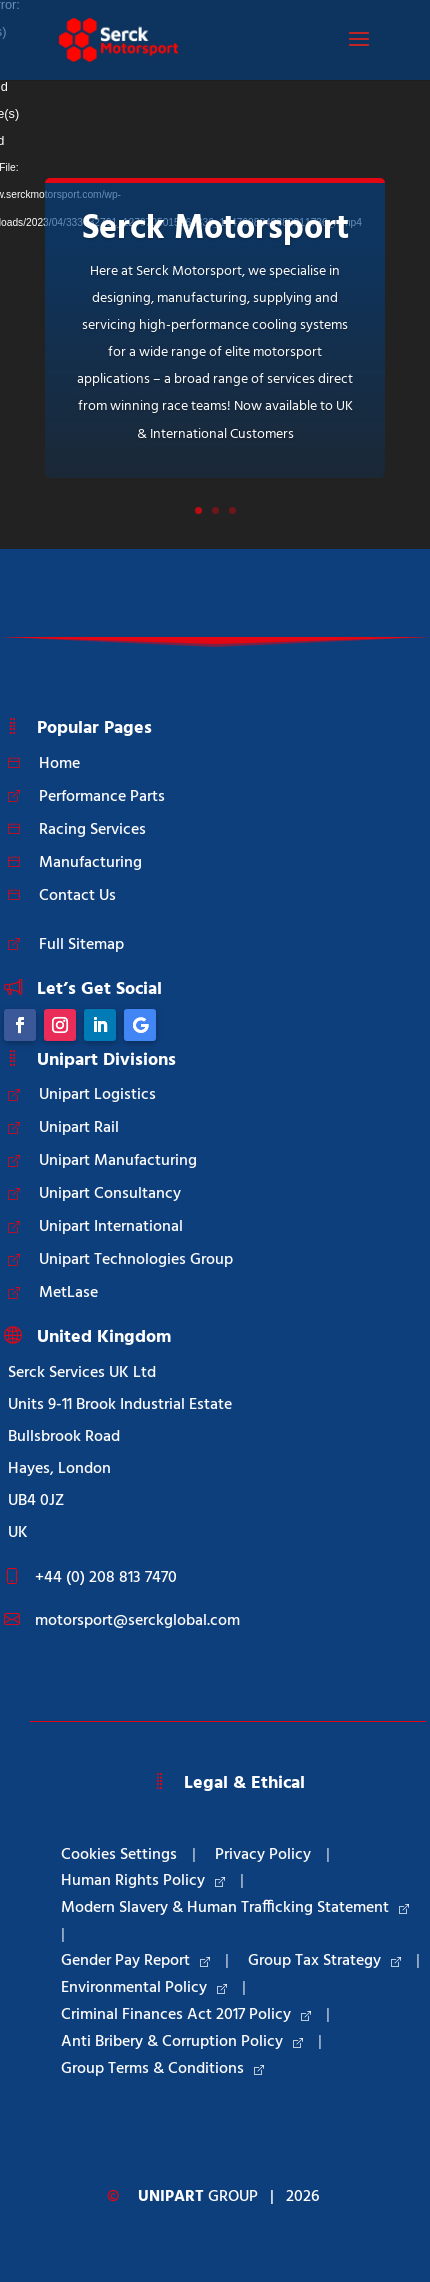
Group (198, 2197)
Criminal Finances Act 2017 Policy (186, 2015)
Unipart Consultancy (110, 1194)
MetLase (68, 1293)
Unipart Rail (79, 1128)
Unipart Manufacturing (118, 1161)
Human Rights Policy (143, 1881)
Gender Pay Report (135, 1961)
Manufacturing (90, 863)
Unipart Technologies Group (136, 1260)
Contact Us (77, 896)
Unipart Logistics (97, 1095)
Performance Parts (102, 797)
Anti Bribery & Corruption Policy (182, 2042)
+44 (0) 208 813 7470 (106, 1578)
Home (59, 764)
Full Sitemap (81, 945)
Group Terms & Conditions (162, 2069)
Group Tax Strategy (324, 1961)
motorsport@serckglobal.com (137, 1621)
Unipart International (111, 1227)
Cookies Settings (119, 1855)
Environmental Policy (144, 1988)
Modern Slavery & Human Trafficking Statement (235, 1908)
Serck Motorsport (215, 229)
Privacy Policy (263, 1855)
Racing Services (92, 830)
